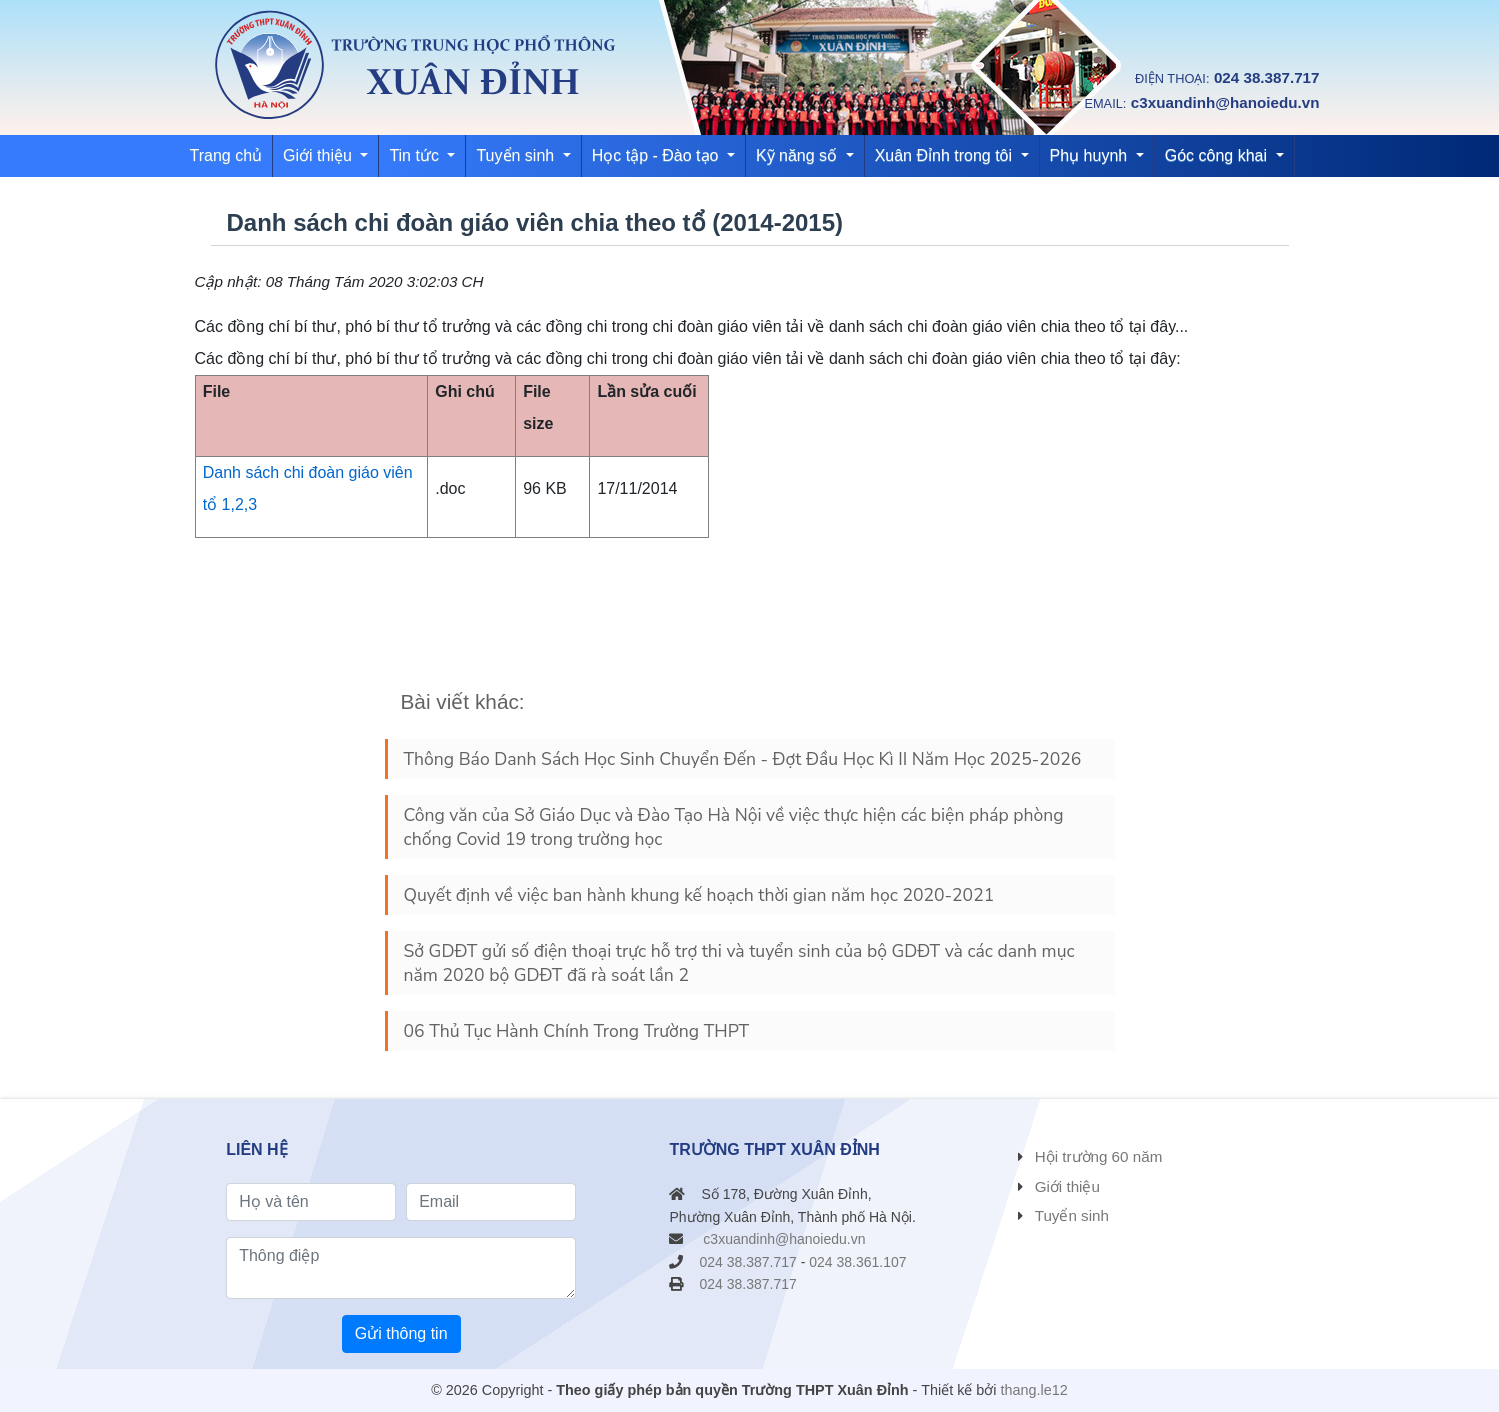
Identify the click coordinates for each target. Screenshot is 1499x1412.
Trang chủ (226, 155)
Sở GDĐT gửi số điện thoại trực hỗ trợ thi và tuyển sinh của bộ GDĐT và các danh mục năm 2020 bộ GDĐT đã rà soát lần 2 (739, 963)
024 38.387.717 (1267, 77)
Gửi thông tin (401, 1333)
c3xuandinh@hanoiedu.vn (1225, 102)
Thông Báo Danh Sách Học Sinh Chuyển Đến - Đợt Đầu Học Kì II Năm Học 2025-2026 (743, 759)
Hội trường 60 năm (1099, 1156)
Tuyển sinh (1072, 1215)
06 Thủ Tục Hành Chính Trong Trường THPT (577, 1031)
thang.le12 (1034, 1390)
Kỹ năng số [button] (799, 155)
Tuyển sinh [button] (517, 155)
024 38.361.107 (857, 1262)
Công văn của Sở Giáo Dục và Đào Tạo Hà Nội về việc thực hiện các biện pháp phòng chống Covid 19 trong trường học (734, 827)
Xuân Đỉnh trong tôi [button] (946, 155)
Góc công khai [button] (1218, 155)
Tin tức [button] (416, 155)
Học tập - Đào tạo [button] (657, 155)
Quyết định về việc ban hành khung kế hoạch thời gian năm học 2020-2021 (699, 895)
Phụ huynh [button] (1091, 155)
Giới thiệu (1067, 1186)
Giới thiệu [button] (319, 155)
